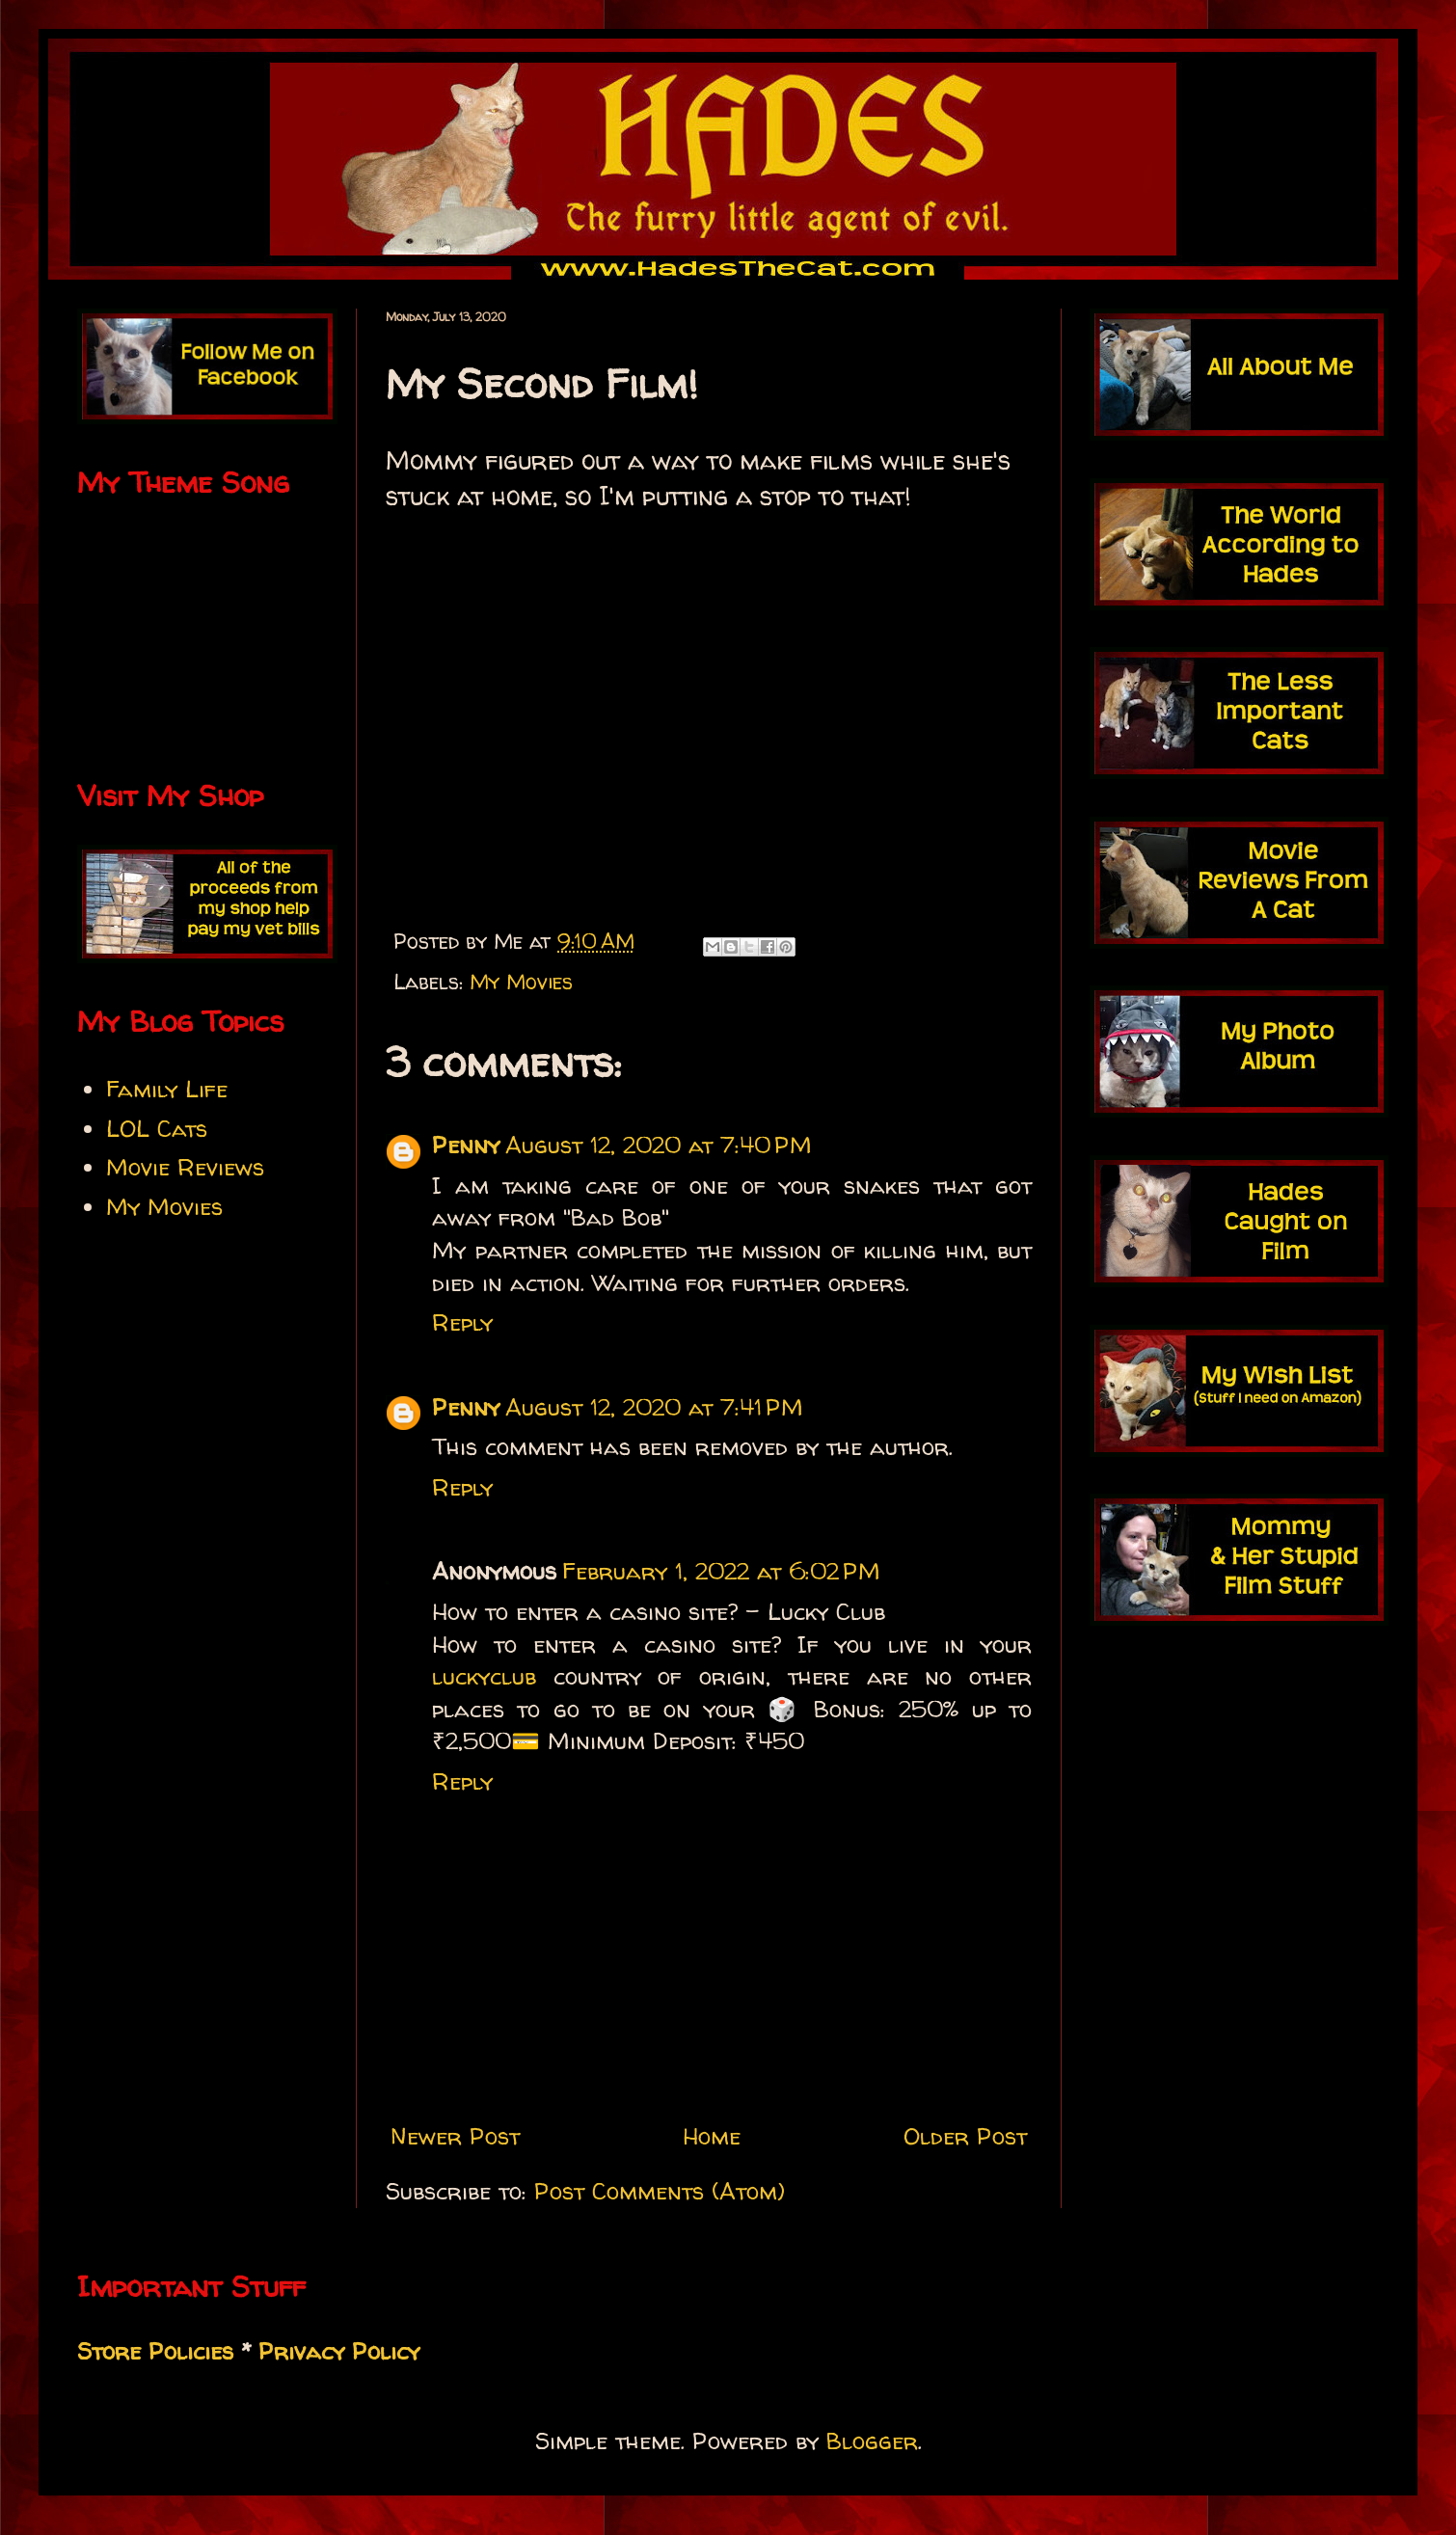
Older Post (965, 2136)
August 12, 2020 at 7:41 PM (654, 1407)
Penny (465, 1145)
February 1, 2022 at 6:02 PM (721, 1571)
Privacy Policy (338, 2351)
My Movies (521, 981)
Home (712, 2136)
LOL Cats (156, 1129)
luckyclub (484, 1676)
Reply (462, 1322)
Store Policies (155, 2351)
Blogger (872, 2441)
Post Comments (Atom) (659, 2191)
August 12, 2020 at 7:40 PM (658, 1145)
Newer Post (455, 2136)
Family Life (167, 1089)
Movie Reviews (185, 1167)
